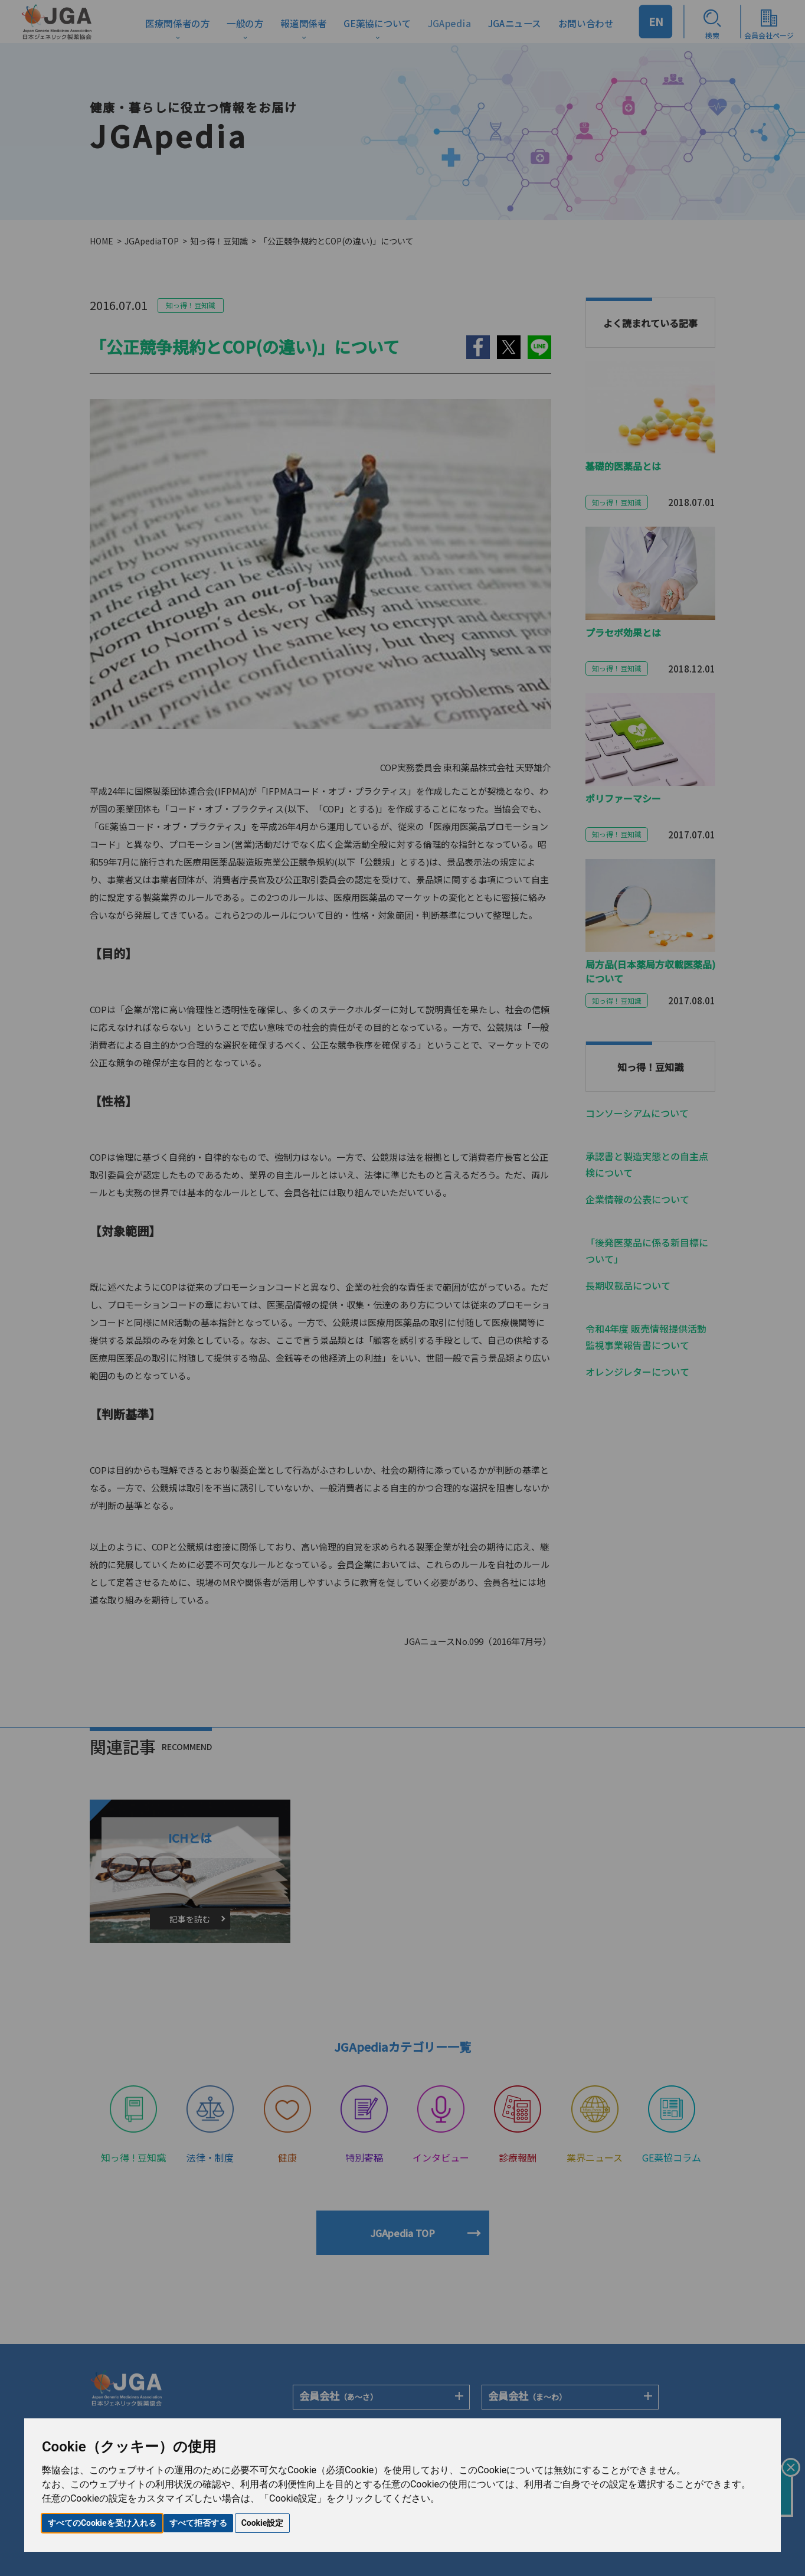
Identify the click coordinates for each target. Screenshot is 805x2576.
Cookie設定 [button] (262, 2523)
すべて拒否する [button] (198, 2523)
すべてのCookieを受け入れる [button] (102, 2523)
